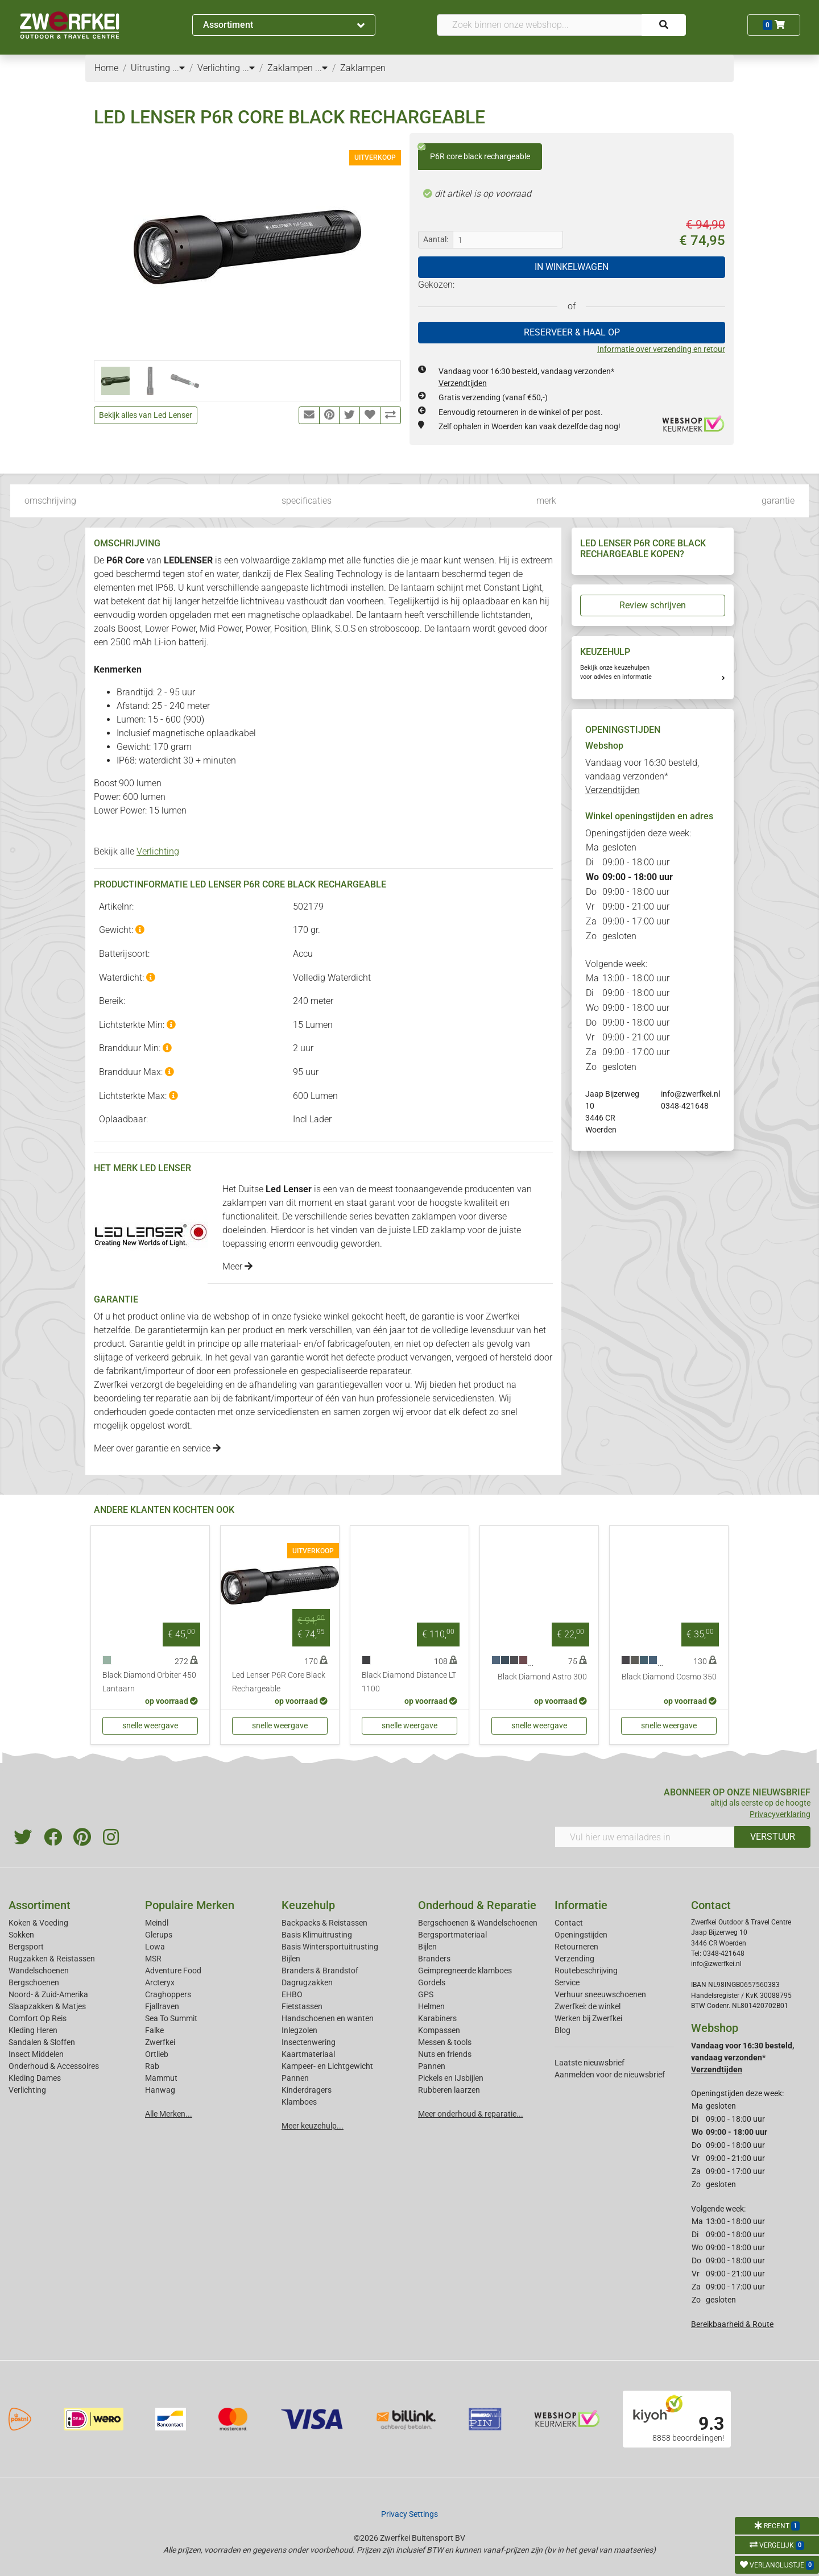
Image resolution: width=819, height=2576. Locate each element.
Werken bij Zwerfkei (588, 2018)
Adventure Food (173, 1970)
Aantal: (435, 239)
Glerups (158, 1934)
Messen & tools (444, 2042)
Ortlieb (156, 2054)
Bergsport (26, 1946)
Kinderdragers (307, 2089)
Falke (154, 2030)
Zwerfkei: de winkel (588, 2006)
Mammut (161, 2078)
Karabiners (437, 2018)
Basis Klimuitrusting (317, 1934)
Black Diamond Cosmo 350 (669, 1677)
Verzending (574, 1958)
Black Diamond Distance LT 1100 (409, 1682)
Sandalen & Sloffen (42, 2042)
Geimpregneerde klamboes (465, 1970)
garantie (778, 500)
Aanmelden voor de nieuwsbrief (610, 2074)
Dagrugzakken (307, 1982)
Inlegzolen (299, 2030)
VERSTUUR (772, 1836)
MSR (153, 1958)
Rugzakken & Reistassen (52, 1958)
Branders (434, 1958)
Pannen (431, 2066)
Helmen (431, 2006)
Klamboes (299, 2101)
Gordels (431, 1982)
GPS (425, 1994)
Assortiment (284, 25)
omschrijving (50, 500)
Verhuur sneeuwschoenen (600, 1994)
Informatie (581, 1905)
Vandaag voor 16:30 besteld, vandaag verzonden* (642, 776)
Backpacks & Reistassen (324, 1922)
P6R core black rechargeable (474, 152)
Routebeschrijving (586, 1970)
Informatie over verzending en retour (661, 349)
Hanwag (160, 2089)
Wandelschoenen (39, 1970)
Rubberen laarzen (449, 2089)
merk (546, 500)
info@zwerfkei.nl (690, 1093)
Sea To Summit (171, 2018)
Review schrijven (652, 605)
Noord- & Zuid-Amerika (48, 1994)
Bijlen (291, 1958)
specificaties (307, 500)
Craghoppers (168, 1994)
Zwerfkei (160, 2042)
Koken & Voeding (38, 1922)
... (178, 68)
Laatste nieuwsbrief (589, 2062)
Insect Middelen (36, 2054)
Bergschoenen (34, 1982)
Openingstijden (581, 1934)
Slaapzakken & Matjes (47, 2006)
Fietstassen (302, 2006)
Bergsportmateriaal (452, 1934)
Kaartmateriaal (308, 2054)
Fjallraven (162, 2006)
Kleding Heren (33, 2030)
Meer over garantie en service (157, 1448)
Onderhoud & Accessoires (54, 2066)
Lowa (155, 1946)
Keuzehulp (308, 1905)
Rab (152, 2066)
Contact (569, 1922)
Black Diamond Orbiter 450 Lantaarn (149, 1682)
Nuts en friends (444, 2054)
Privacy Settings (409, 2514)
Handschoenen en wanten (328, 2018)
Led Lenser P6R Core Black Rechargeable (278, 1682)
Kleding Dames (35, 2078)
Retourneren (576, 1946)
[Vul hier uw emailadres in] (645, 1837)
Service (567, 1982)
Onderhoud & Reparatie (477, 1905)
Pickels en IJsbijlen (450, 2078)
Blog (562, 2030)
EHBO (292, 1994)
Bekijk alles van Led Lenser (145, 415)
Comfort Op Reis (38, 2018)
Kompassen (439, 2030)
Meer (237, 1266)
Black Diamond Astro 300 (542, 1677)
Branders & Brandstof (320, 1970)
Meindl (156, 1922)
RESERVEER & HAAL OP (572, 332)
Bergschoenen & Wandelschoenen (477, 1922)
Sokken (21, 1934)
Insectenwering (309, 2042)
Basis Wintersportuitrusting (330, 1946)
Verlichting (157, 851)
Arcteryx (160, 1982)
